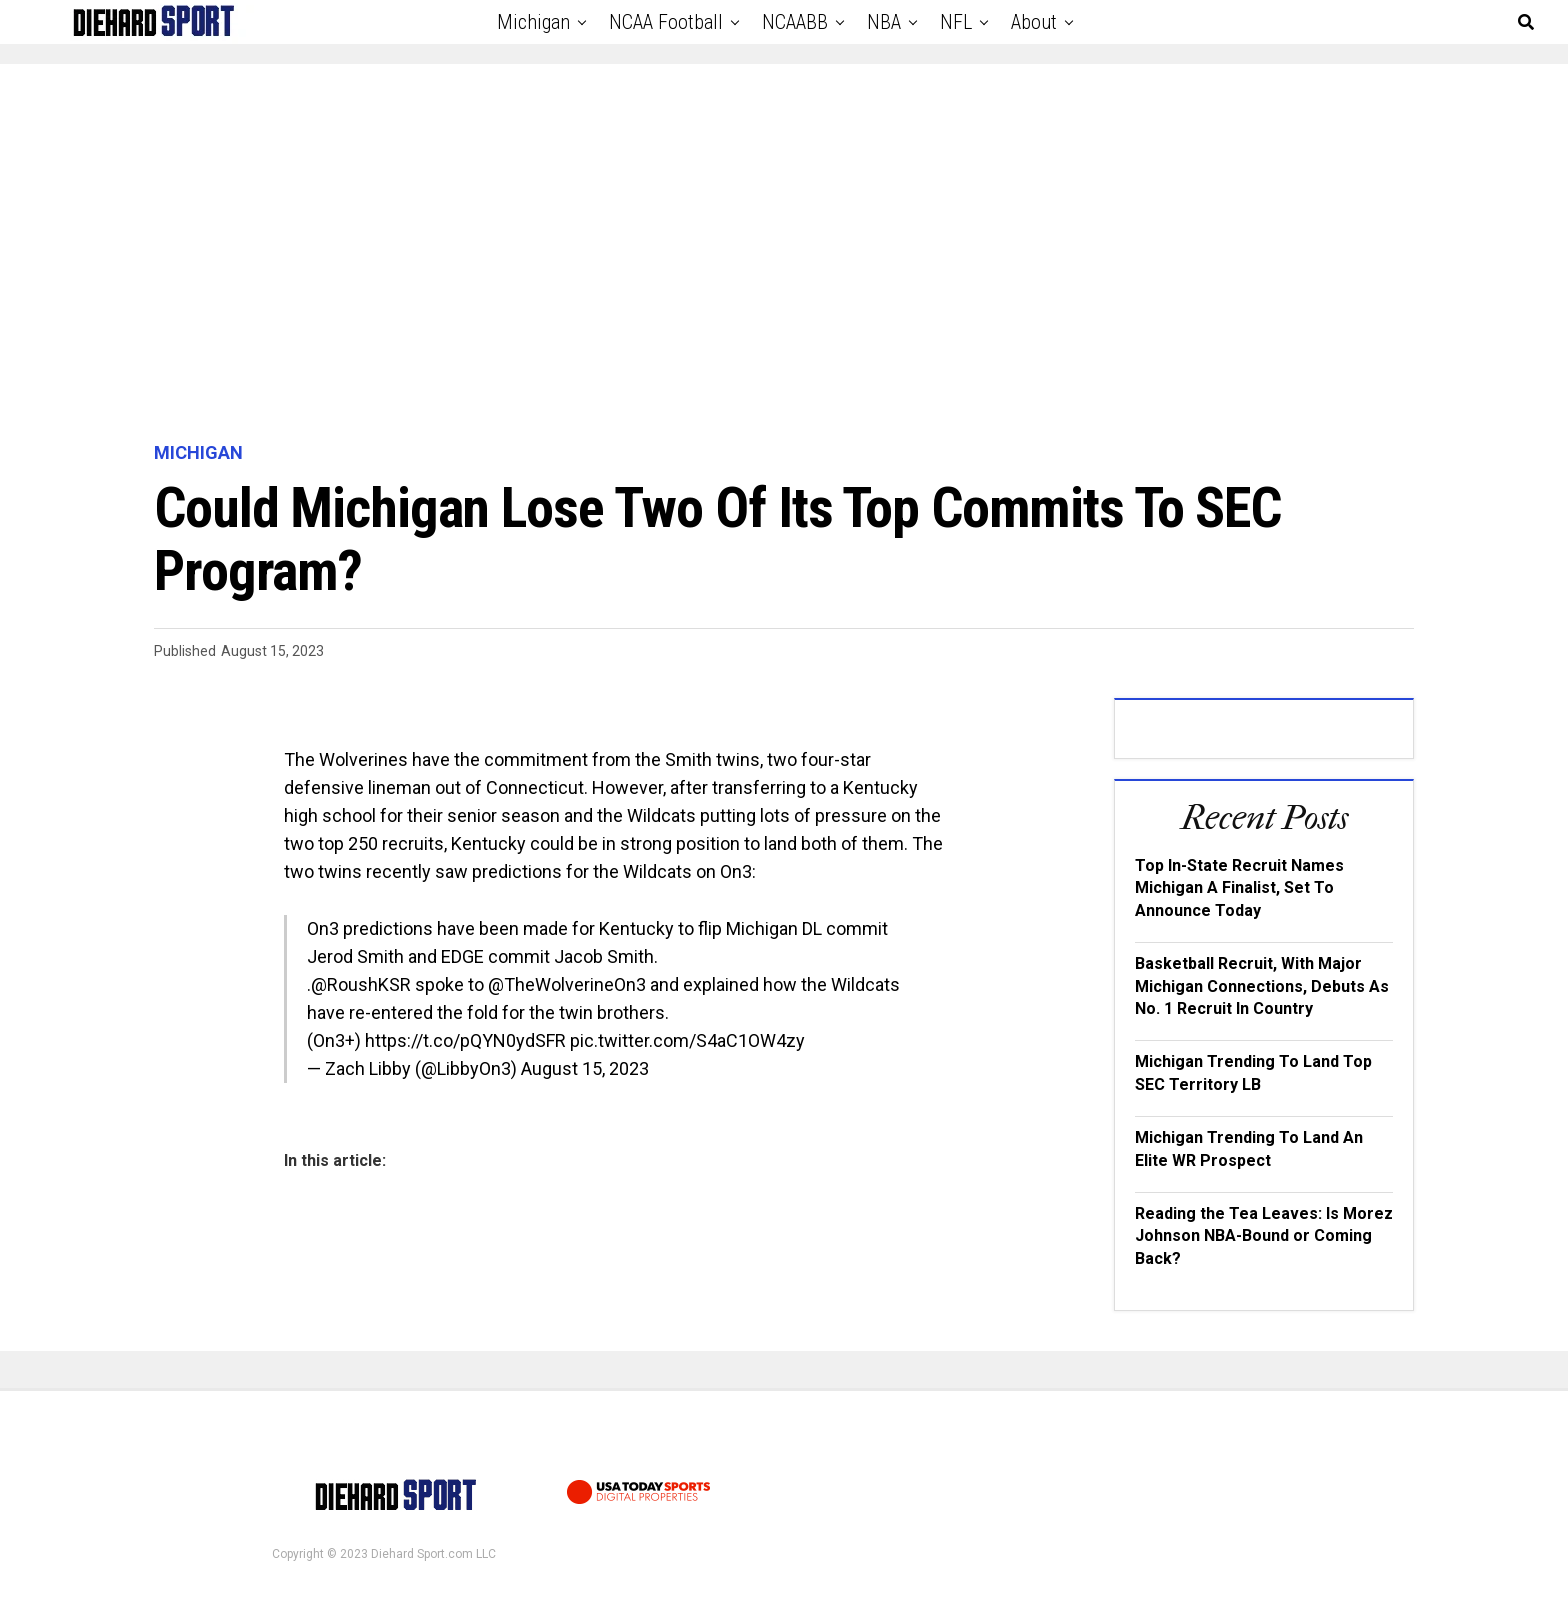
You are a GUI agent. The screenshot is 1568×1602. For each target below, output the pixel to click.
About (1034, 22)
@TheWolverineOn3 (567, 984)
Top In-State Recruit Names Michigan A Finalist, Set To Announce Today (1239, 888)
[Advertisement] (784, 254)
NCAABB (795, 22)
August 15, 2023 (585, 1068)
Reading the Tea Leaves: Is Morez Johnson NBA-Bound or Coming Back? (1264, 1236)
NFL (956, 22)
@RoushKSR (361, 984)
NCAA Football (666, 22)
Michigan (533, 22)
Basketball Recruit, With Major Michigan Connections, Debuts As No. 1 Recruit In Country (1262, 986)
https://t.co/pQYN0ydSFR (465, 1040)
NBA (884, 22)
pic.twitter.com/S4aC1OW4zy (687, 1040)
